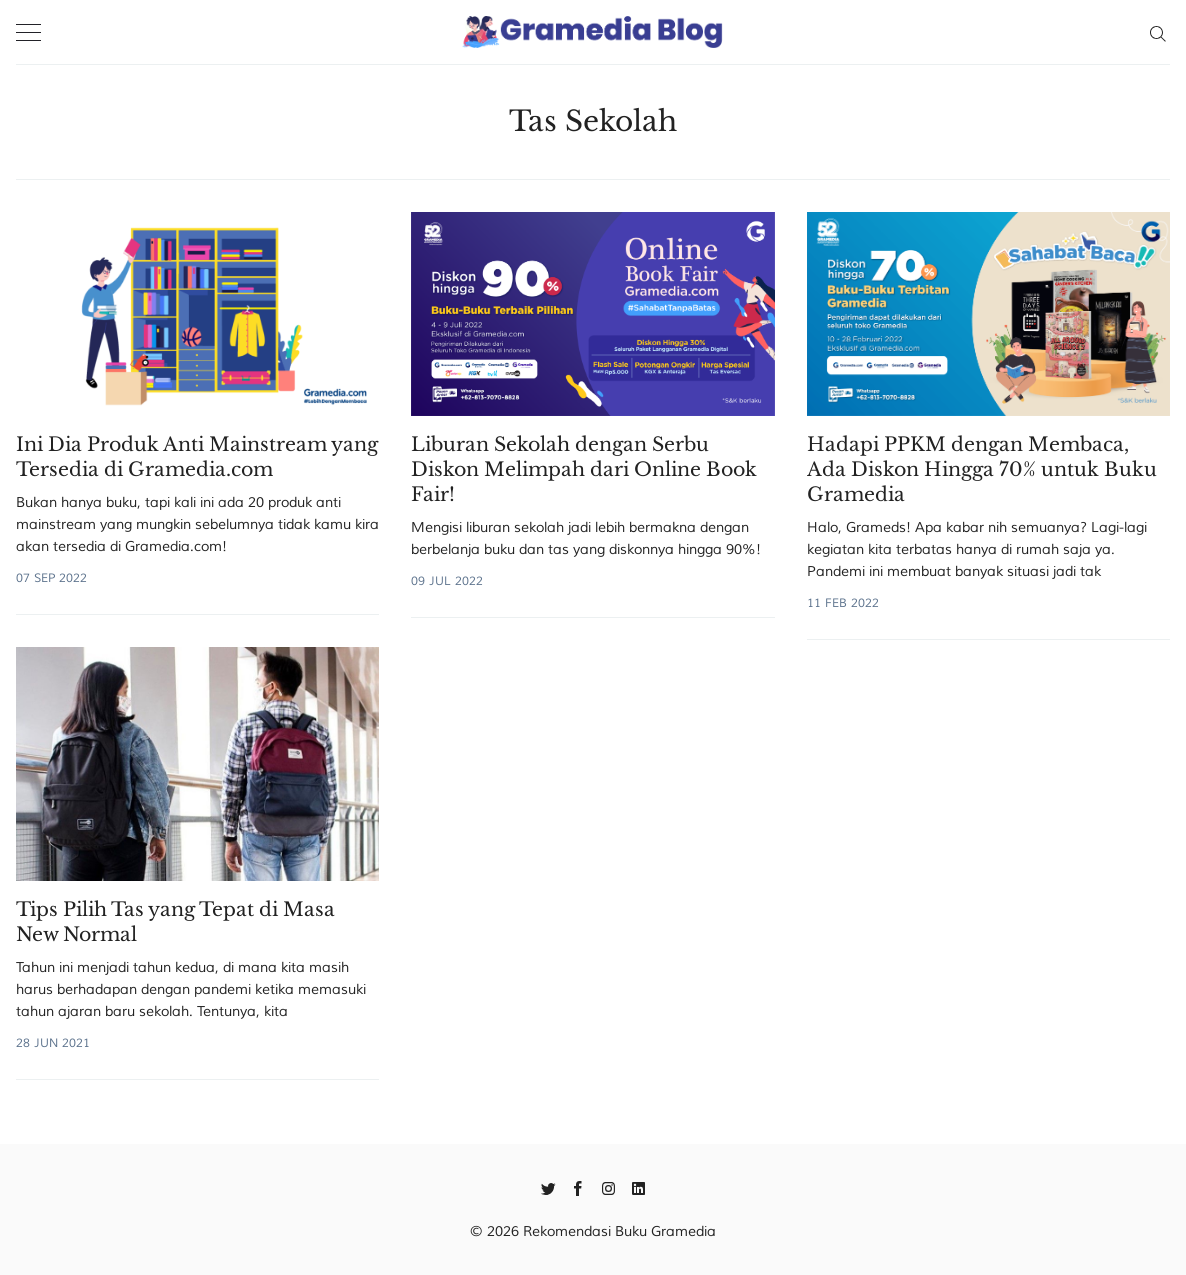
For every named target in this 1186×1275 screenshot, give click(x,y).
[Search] (1157, 32)
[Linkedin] (638, 1187)
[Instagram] (608, 1187)
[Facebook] (578, 1187)
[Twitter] (548, 1187)
